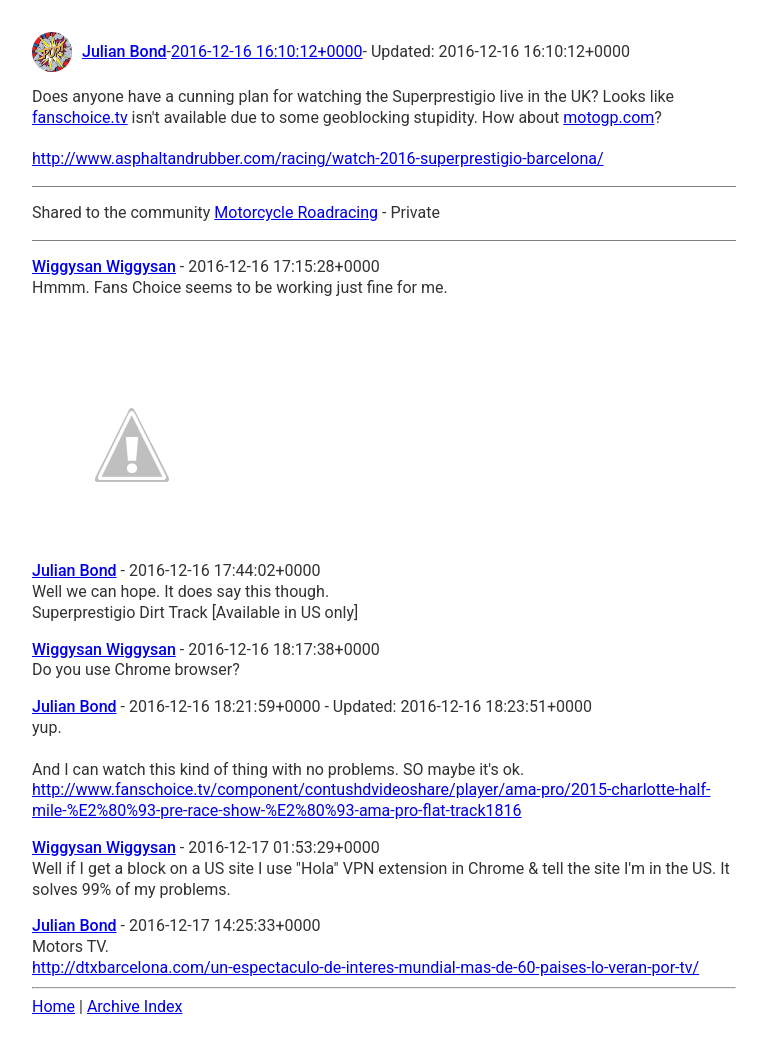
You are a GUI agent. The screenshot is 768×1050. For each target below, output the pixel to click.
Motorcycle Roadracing (296, 212)
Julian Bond (124, 51)
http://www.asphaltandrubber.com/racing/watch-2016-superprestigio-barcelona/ (318, 158)
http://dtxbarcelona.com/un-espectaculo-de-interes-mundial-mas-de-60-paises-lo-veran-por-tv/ (365, 967)
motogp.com (608, 117)
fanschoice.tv (80, 117)
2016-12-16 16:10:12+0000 (267, 51)
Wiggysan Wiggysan (104, 266)
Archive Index (135, 1006)
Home (53, 1006)
